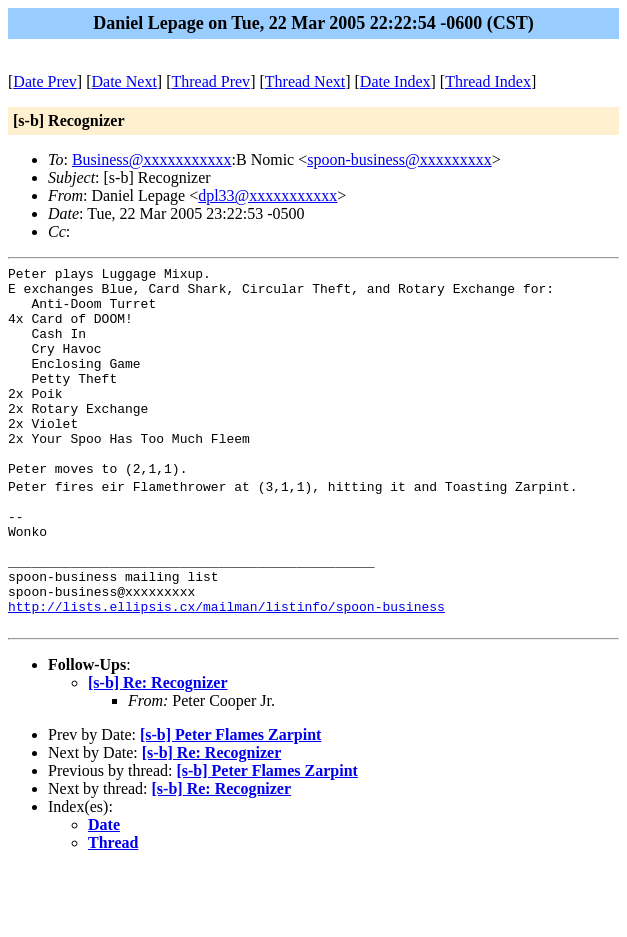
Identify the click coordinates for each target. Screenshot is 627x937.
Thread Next (305, 81)
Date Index (395, 81)
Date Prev (45, 81)
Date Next (124, 81)
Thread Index (488, 81)
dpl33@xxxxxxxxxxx (267, 195)
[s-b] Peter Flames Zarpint (230, 803)
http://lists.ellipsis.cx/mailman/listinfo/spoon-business (226, 672)
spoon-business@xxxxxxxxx (399, 159)
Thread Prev (210, 81)
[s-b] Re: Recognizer (158, 751)
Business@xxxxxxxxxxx (152, 159)
